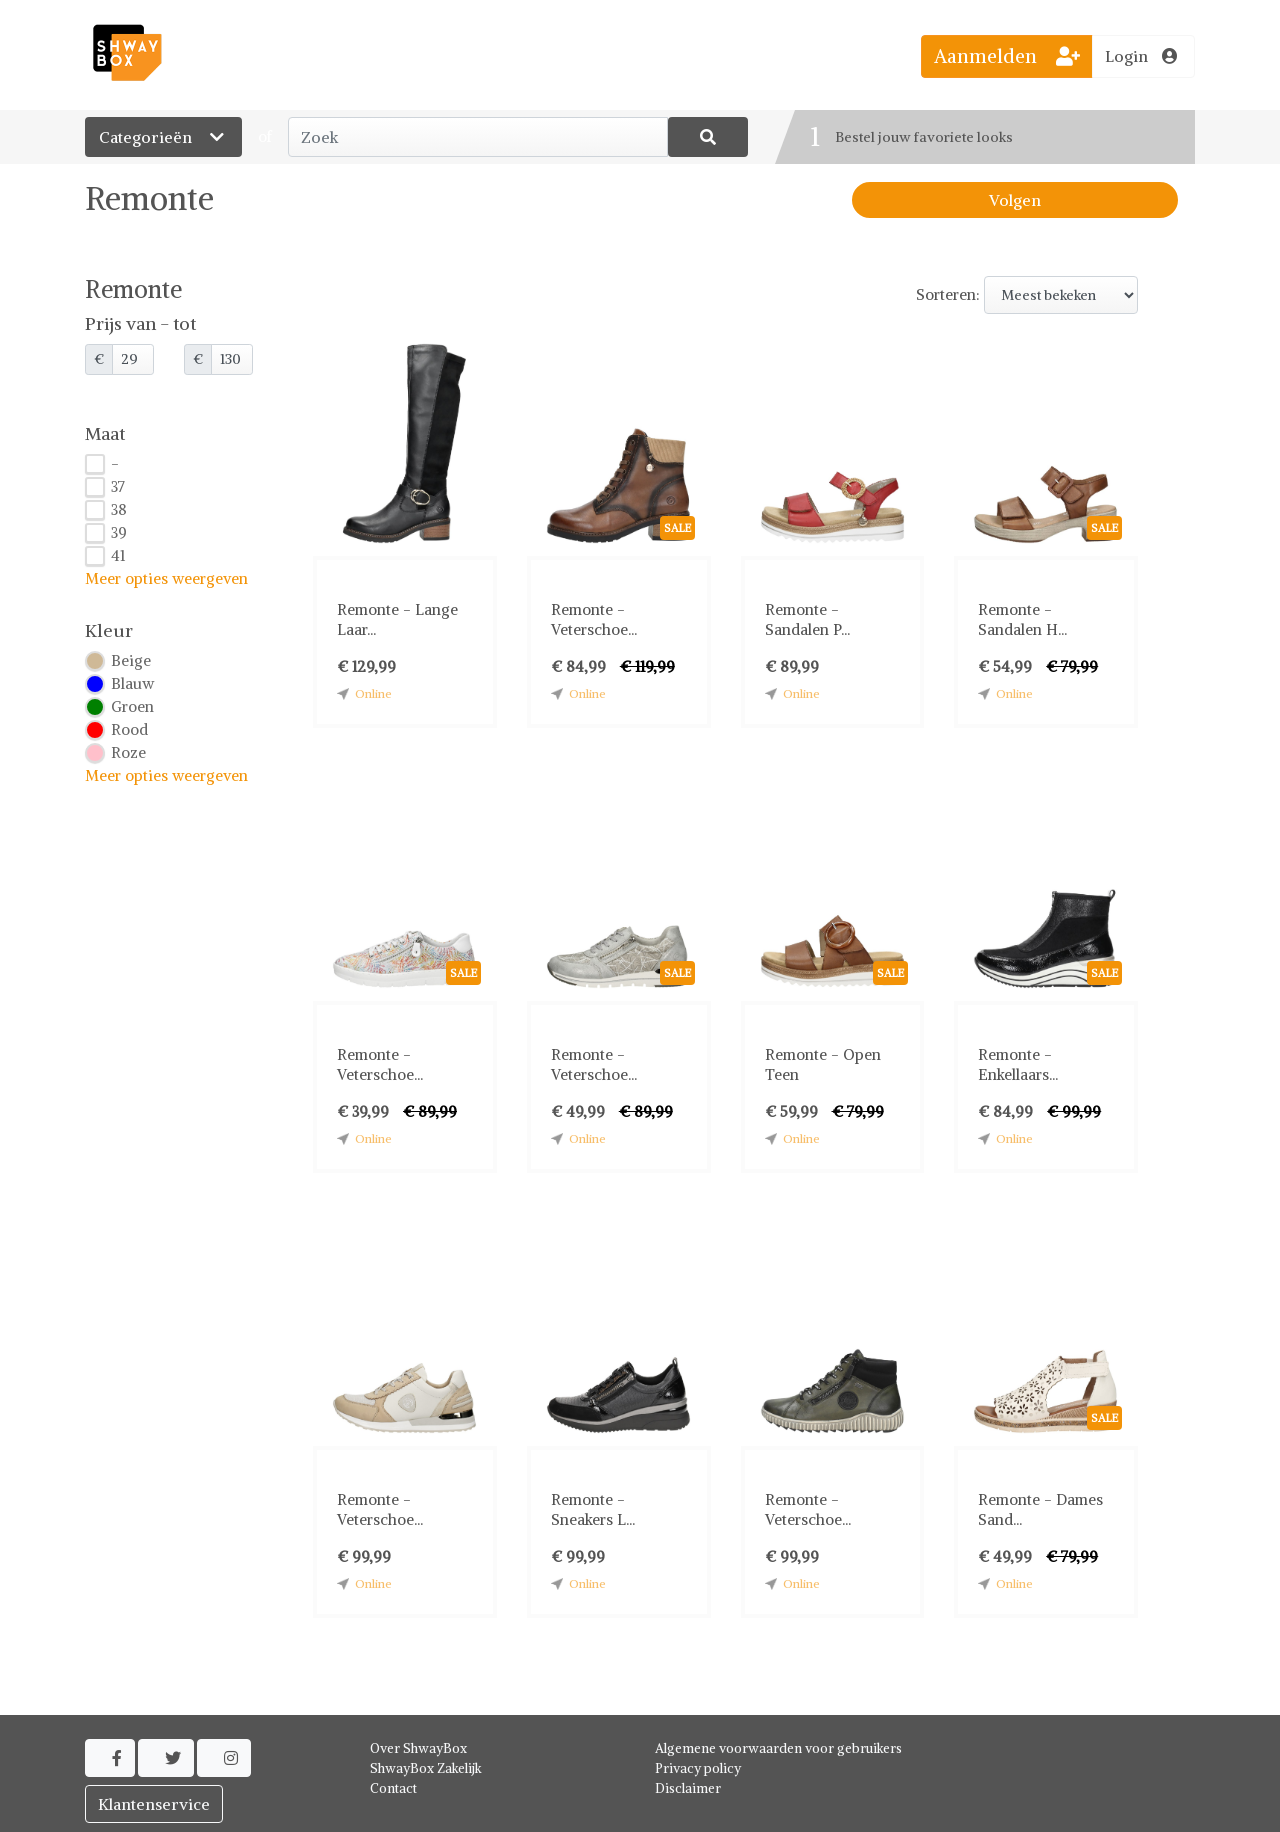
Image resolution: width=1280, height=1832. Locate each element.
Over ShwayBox (418, 1748)
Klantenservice (154, 1804)
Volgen (1015, 200)
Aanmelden (1007, 56)
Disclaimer (688, 1788)
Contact (393, 1788)
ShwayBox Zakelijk (426, 1768)
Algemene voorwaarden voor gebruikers (778, 1748)
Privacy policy (698, 1768)
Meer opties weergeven (166, 578)
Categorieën (163, 137)
